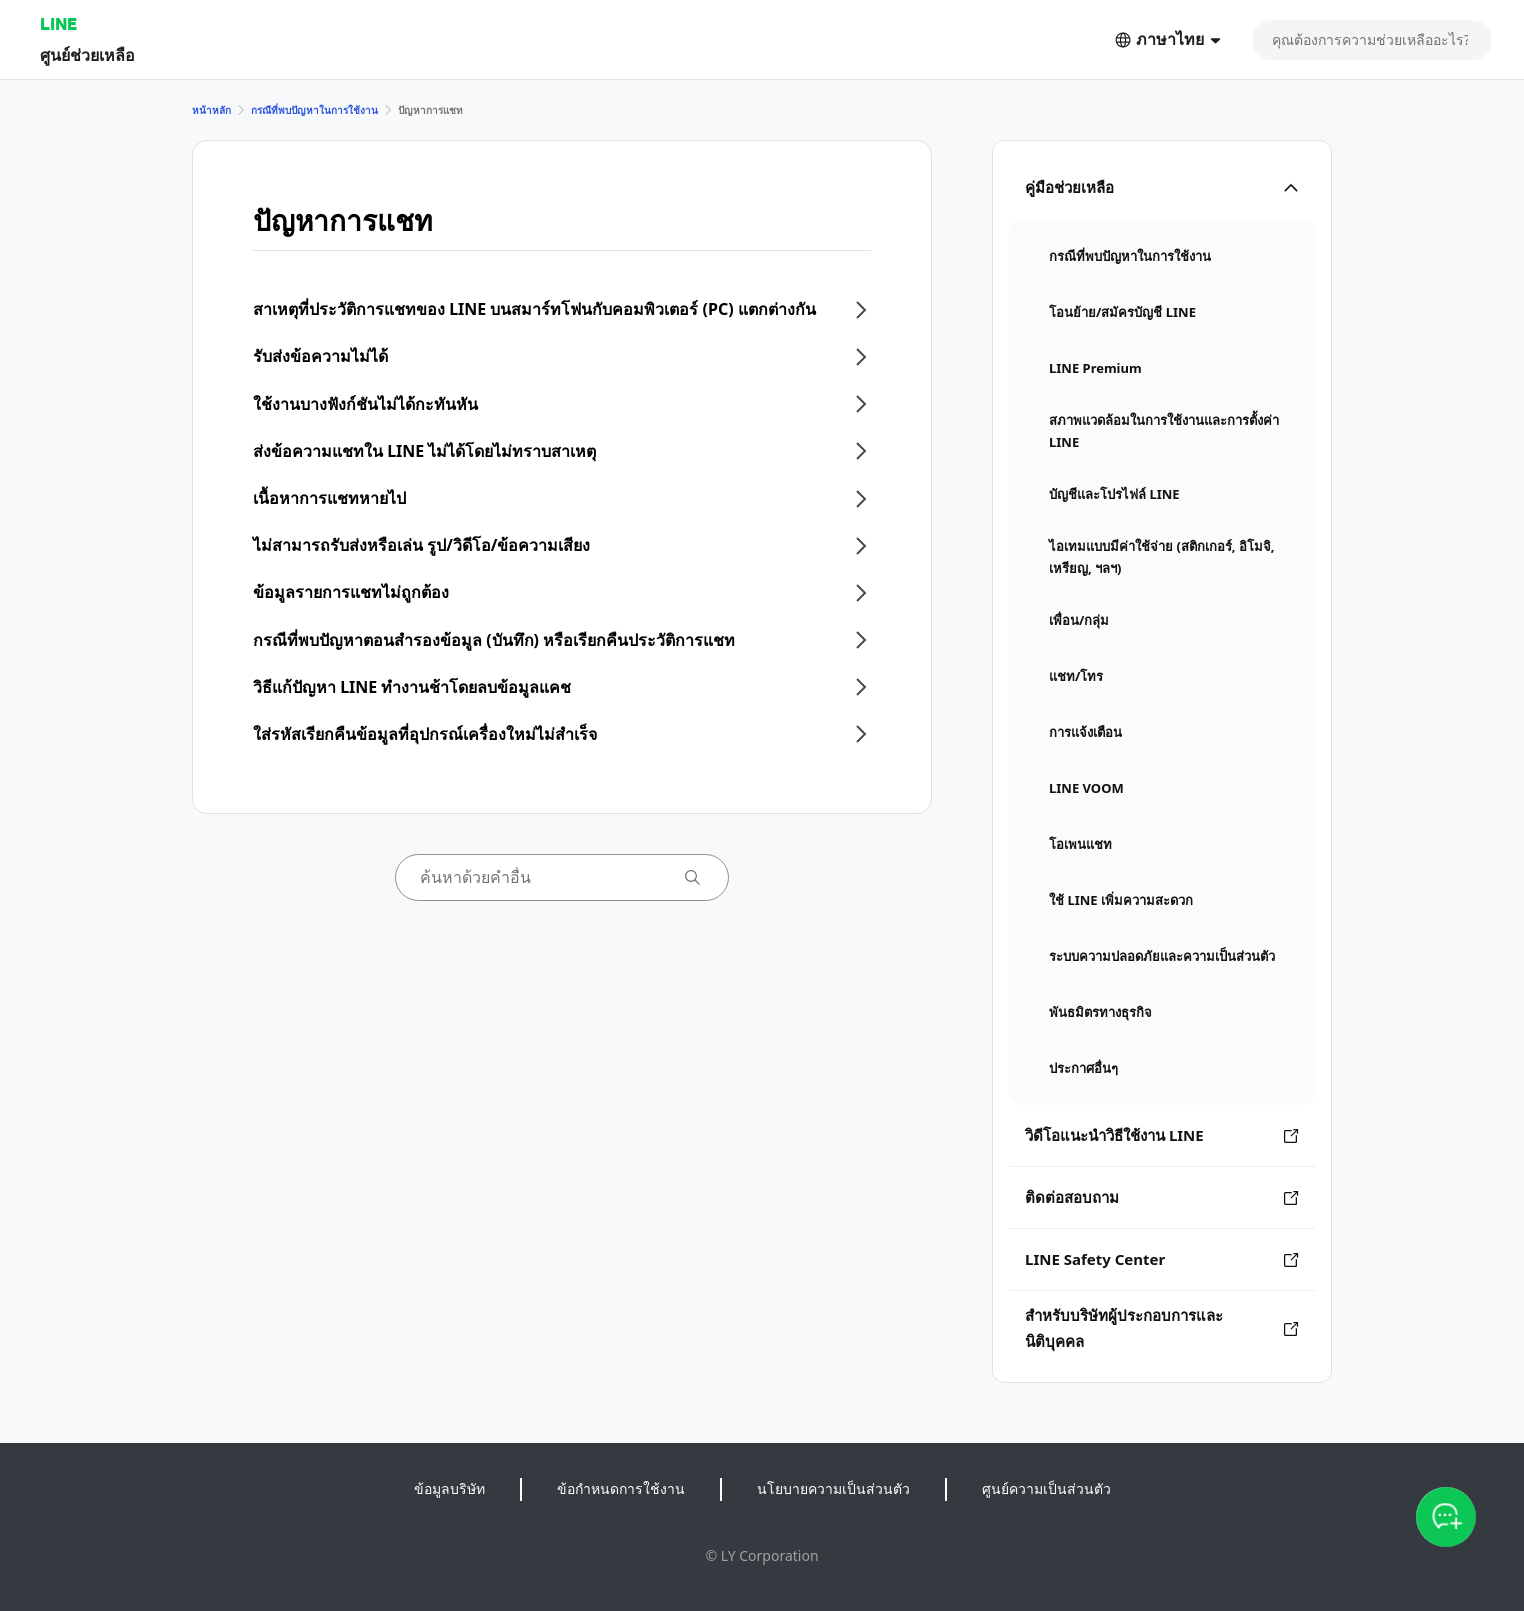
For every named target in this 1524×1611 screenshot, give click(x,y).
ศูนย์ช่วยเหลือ (87, 54)
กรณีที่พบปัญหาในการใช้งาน (314, 110)
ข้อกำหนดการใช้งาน (621, 1488)
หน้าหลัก (211, 110)
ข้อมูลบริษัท (449, 1488)
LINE (58, 23)
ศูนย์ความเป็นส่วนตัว (1046, 1488)
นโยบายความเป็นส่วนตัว (833, 1488)
